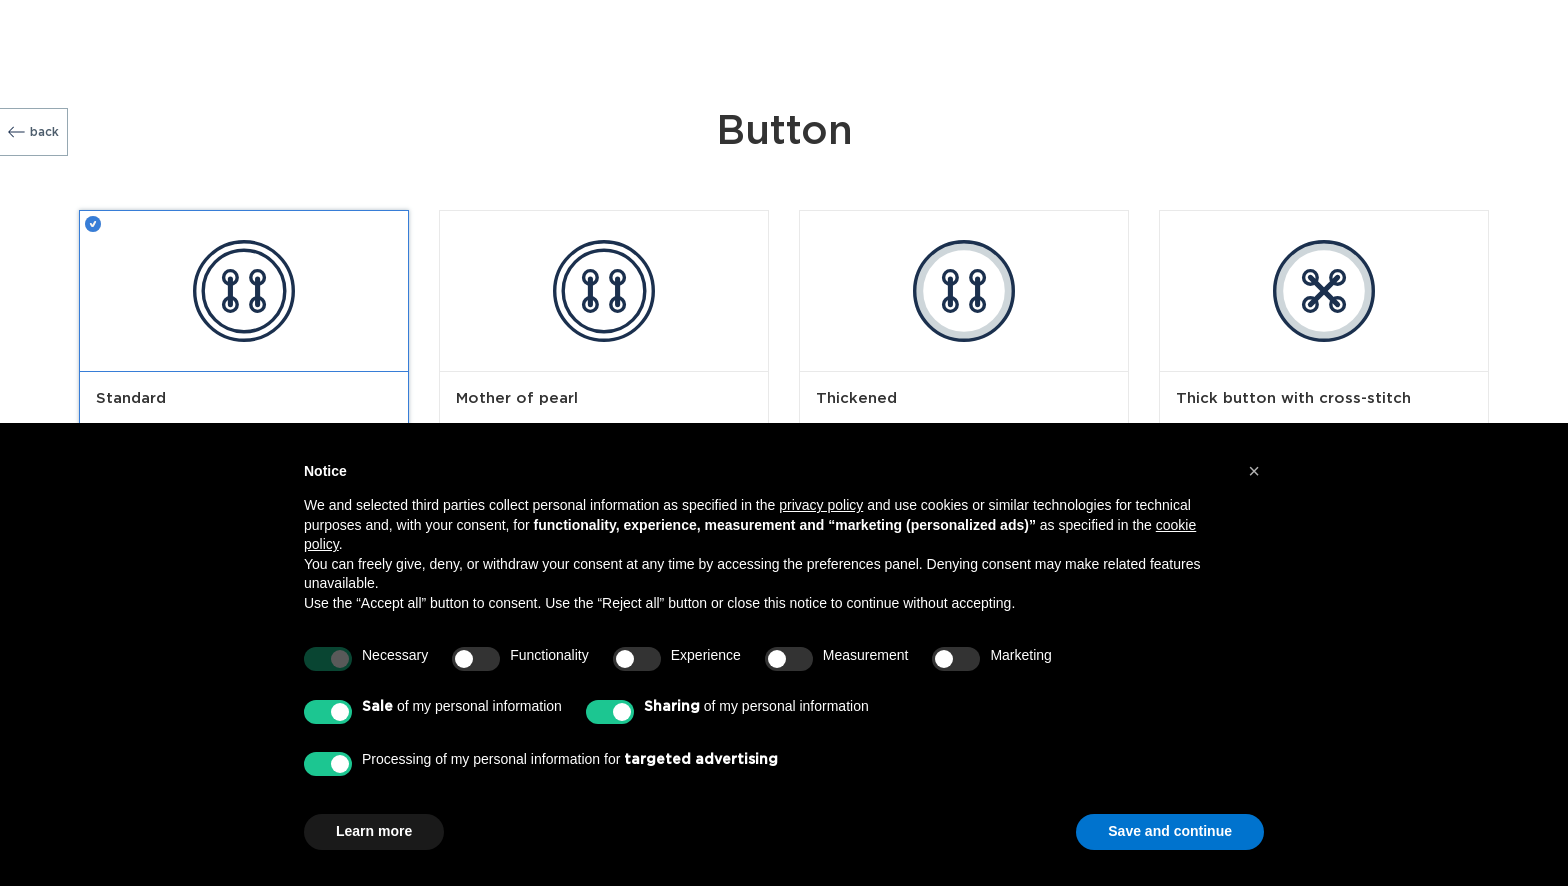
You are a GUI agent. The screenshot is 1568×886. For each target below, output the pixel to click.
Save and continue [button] (1170, 831)
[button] (1254, 471)
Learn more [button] (374, 831)
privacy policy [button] (821, 505)
